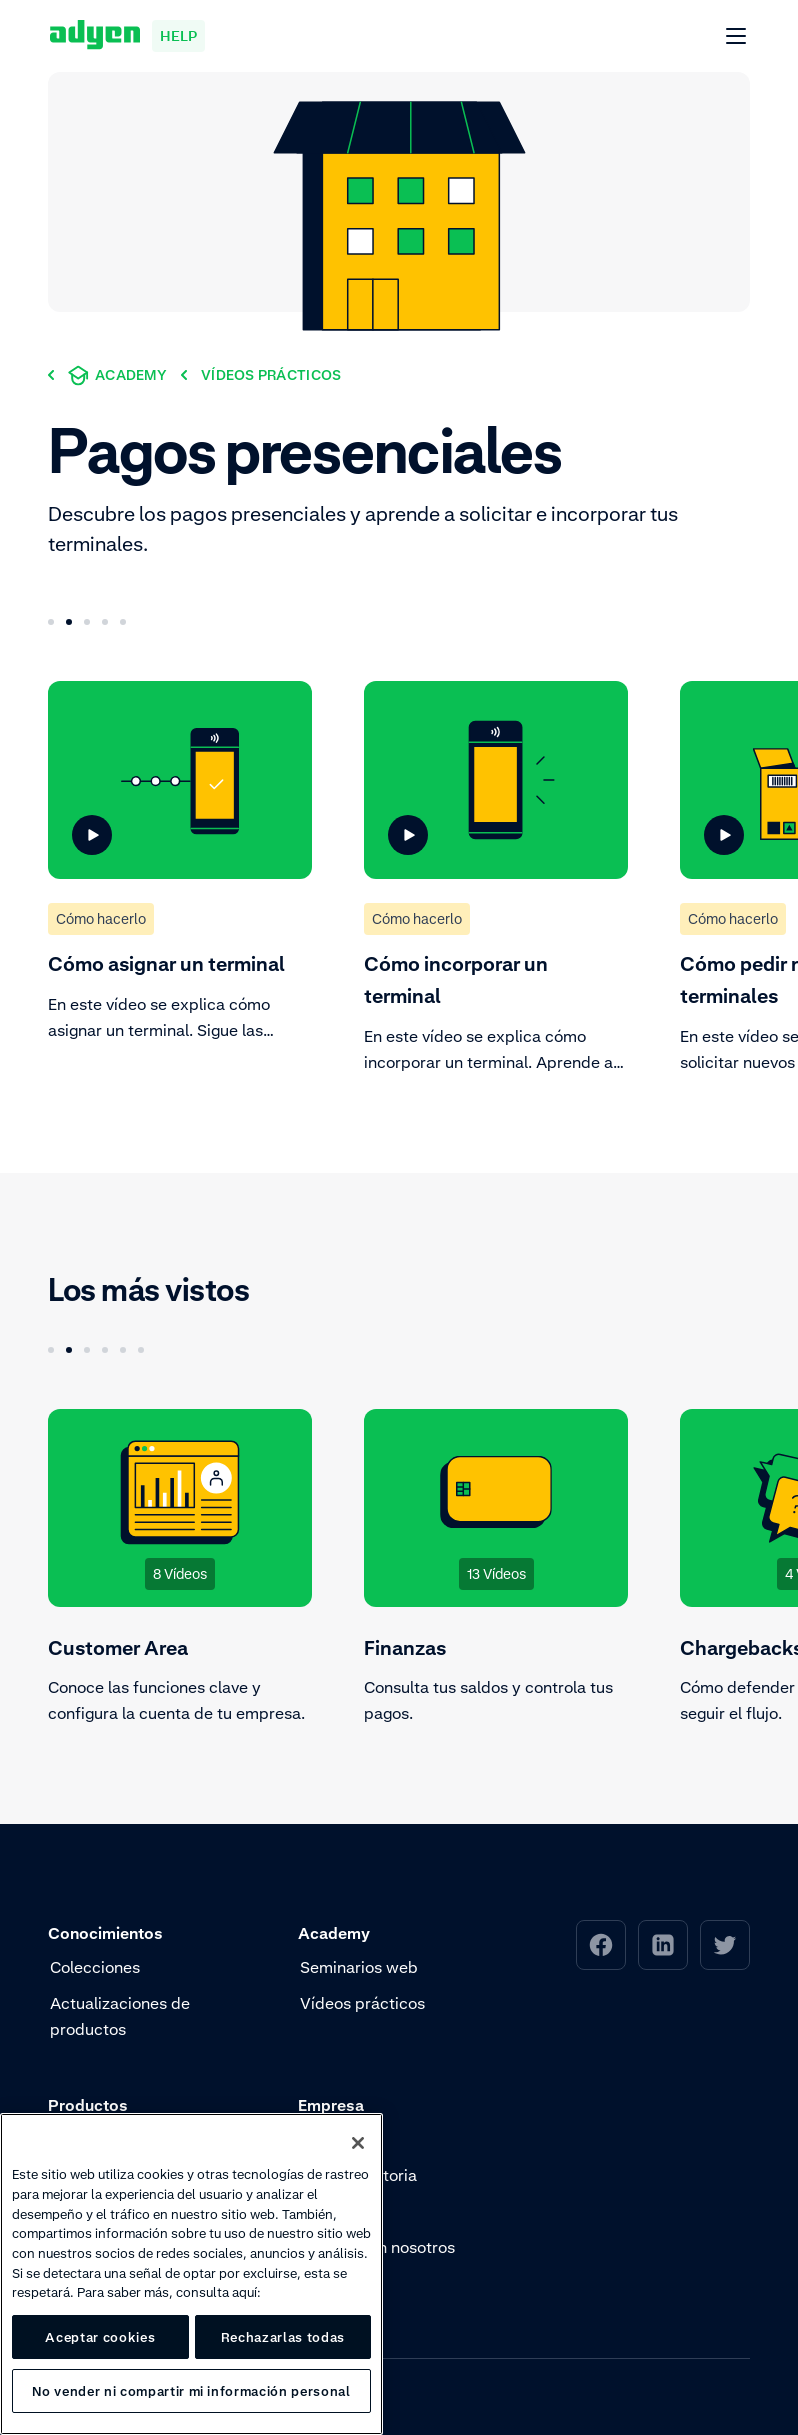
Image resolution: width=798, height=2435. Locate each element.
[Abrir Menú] (737, 37)
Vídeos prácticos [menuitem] (362, 2003)
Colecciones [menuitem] (95, 1967)
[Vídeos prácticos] (271, 374)
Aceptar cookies (100, 2337)
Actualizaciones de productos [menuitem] (120, 2016)
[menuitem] (601, 1945)
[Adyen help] (127, 36)
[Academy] (117, 374)
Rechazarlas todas (283, 2337)
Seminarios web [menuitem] (359, 1967)
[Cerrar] (358, 2143)
